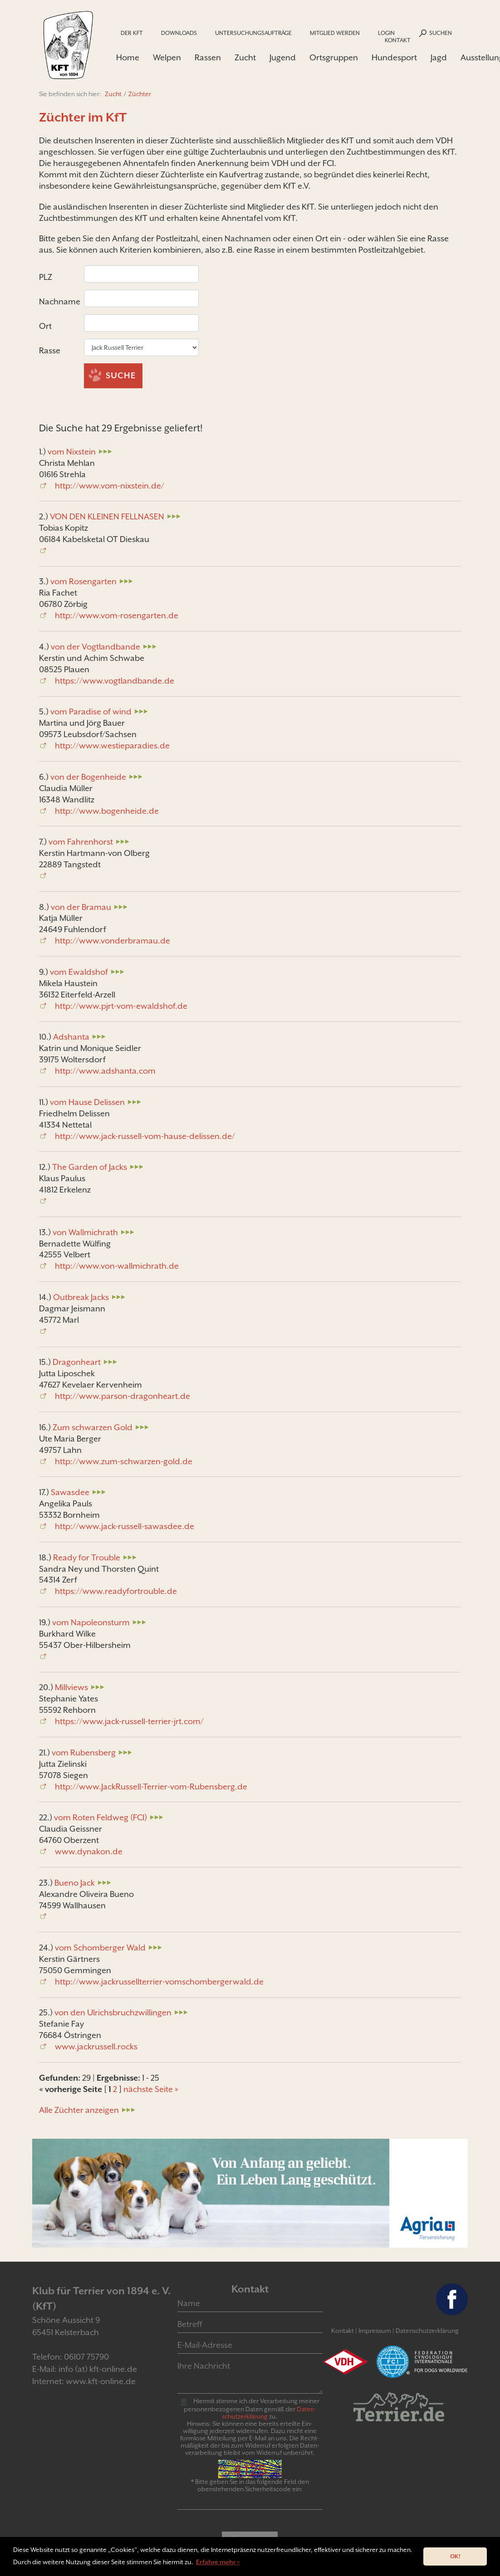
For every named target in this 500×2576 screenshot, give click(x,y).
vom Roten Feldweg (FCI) (100, 1819)
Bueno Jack (74, 1884)
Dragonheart (77, 1364)
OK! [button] (455, 2556)
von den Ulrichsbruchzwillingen (113, 2014)
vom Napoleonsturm (91, 1624)
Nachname (60, 303)
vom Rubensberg (84, 1754)
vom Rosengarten (83, 583)
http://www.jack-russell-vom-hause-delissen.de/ (145, 1137)
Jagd (439, 57)
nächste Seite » (150, 2091)
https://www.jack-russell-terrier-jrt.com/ (129, 1723)
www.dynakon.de (89, 1853)
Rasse (50, 352)
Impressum (374, 2332)
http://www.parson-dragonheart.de (122, 1398)
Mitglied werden (335, 32)
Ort (46, 327)
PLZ (46, 279)
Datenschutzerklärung (427, 2332)
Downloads (179, 32)
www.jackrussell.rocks (96, 2048)
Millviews (71, 1689)
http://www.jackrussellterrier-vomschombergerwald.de (159, 1983)
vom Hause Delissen (87, 1103)
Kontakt (398, 40)
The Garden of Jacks (89, 1168)
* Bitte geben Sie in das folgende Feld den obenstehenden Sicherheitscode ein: (250, 2487)
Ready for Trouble (86, 1559)
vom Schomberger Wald (100, 1949)
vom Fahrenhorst (81, 843)
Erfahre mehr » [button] (218, 2562)
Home (127, 57)
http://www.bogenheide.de (107, 812)
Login (386, 32)
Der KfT (132, 32)
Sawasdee (70, 1494)
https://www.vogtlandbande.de (114, 682)
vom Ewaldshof (79, 973)
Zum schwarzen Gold (92, 1428)
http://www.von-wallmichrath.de (117, 1267)
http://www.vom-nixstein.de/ (109, 487)
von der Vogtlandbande (95, 648)
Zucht (245, 57)
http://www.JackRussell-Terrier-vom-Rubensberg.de (151, 1788)
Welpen (167, 57)
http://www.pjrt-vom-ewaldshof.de (121, 1007)
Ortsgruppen (333, 57)
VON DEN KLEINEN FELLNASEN (107, 518)
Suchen (440, 32)
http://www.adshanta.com (105, 1072)
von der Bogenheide (88, 778)
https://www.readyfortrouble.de (116, 1593)
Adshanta (71, 1038)
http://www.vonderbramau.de (112, 942)
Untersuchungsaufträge (253, 32)
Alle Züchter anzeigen (79, 2111)
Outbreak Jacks (81, 1299)
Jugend (283, 57)
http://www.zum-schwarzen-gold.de (123, 1462)
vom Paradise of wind (91, 713)
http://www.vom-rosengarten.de (116, 617)
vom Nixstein (72, 453)
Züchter (139, 95)
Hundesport (394, 57)
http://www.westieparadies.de (112, 747)
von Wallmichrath (85, 1233)
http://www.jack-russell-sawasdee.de (124, 1528)
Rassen (208, 57)
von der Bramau (81, 908)
